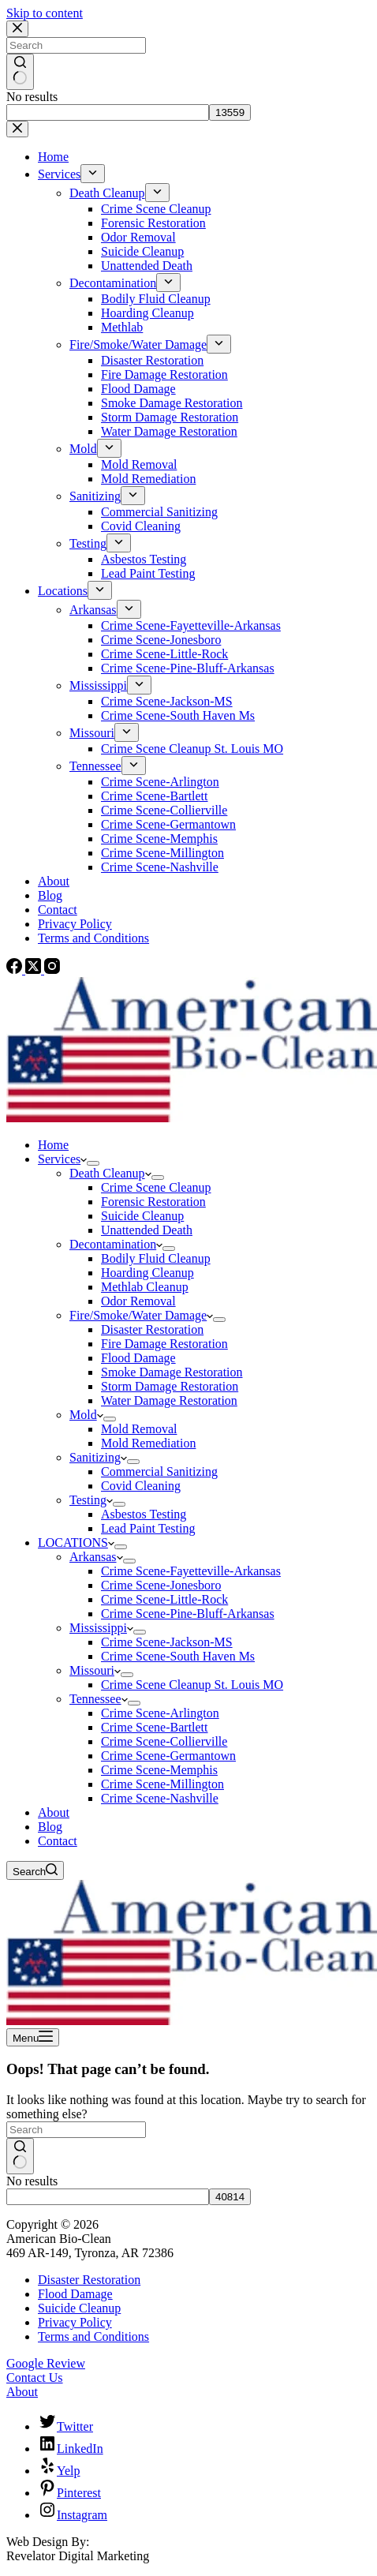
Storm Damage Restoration (169, 1386)
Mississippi (101, 1627)
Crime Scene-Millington (162, 1784)
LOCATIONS (76, 1542)
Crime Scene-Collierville (164, 1741)
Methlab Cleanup (144, 1287)
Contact (57, 1841)
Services (62, 1159)
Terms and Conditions (93, 2336)
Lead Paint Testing (148, 1528)
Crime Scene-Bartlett (154, 1727)
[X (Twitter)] (34, 969)
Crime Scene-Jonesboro (161, 1585)
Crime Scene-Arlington (160, 1713)
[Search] (35, 1870)
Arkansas (96, 1556)
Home (53, 1144)
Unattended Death (146, 1230)
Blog (50, 1826)
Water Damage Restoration (169, 1400)
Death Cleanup (110, 1173)
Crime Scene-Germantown (168, 1755)
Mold (86, 1414)
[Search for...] (76, 2129)
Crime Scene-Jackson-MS (167, 1642)
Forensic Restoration (153, 1201)
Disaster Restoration (152, 1329)
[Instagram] (52, 969)
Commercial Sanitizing (159, 1471)
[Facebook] (15, 969)
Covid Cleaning (141, 1485)
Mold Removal (139, 1429)
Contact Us (34, 2377)
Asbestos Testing (143, 1514)
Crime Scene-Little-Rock (164, 1599)
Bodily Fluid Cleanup (156, 1258)
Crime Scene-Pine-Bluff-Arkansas (187, 1613)
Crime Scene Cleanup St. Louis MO (192, 1684)
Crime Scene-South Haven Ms (178, 1656)
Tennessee (98, 1698)
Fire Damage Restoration (164, 1343)
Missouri (95, 1670)
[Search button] (20, 2156)
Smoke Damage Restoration (172, 1372)
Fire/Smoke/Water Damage (141, 1315)
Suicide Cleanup (142, 1215)
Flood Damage (138, 1358)
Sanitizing (98, 1457)
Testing (91, 1500)
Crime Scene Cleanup (156, 1187)
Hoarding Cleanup (147, 1272)
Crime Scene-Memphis (159, 1770)
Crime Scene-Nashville (159, 1798)
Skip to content (44, 13)
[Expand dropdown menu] (93, 1163)
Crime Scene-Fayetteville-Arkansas (191, 1571)
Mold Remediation (148, 1443)
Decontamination (115, 1244)
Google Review (45, 2363)
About (53, 1812)
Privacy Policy (75, 2322)
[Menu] (32, 2037)
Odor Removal (138, 1301)
